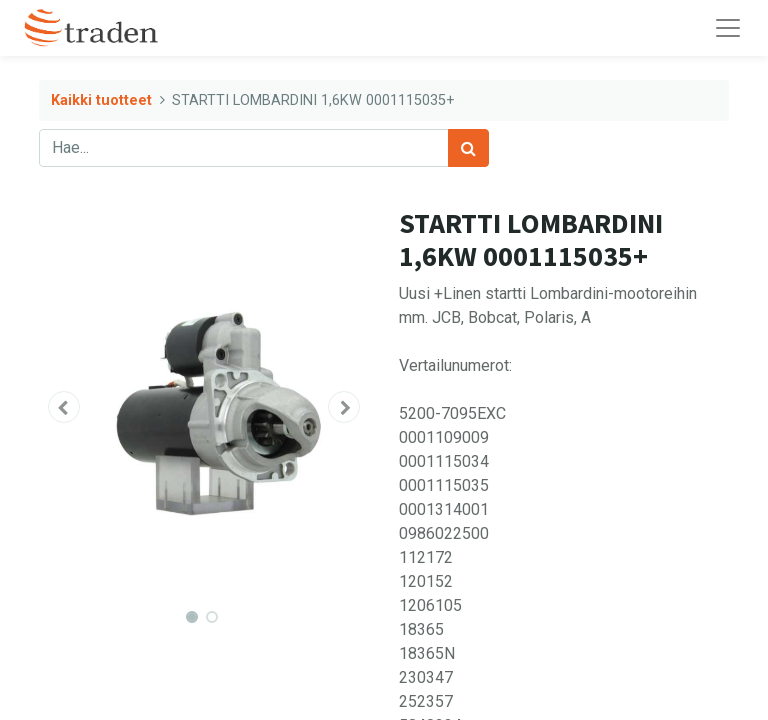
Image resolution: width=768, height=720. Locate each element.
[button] (64, 407)
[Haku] (468, 148)
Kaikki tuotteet (101, 100)
